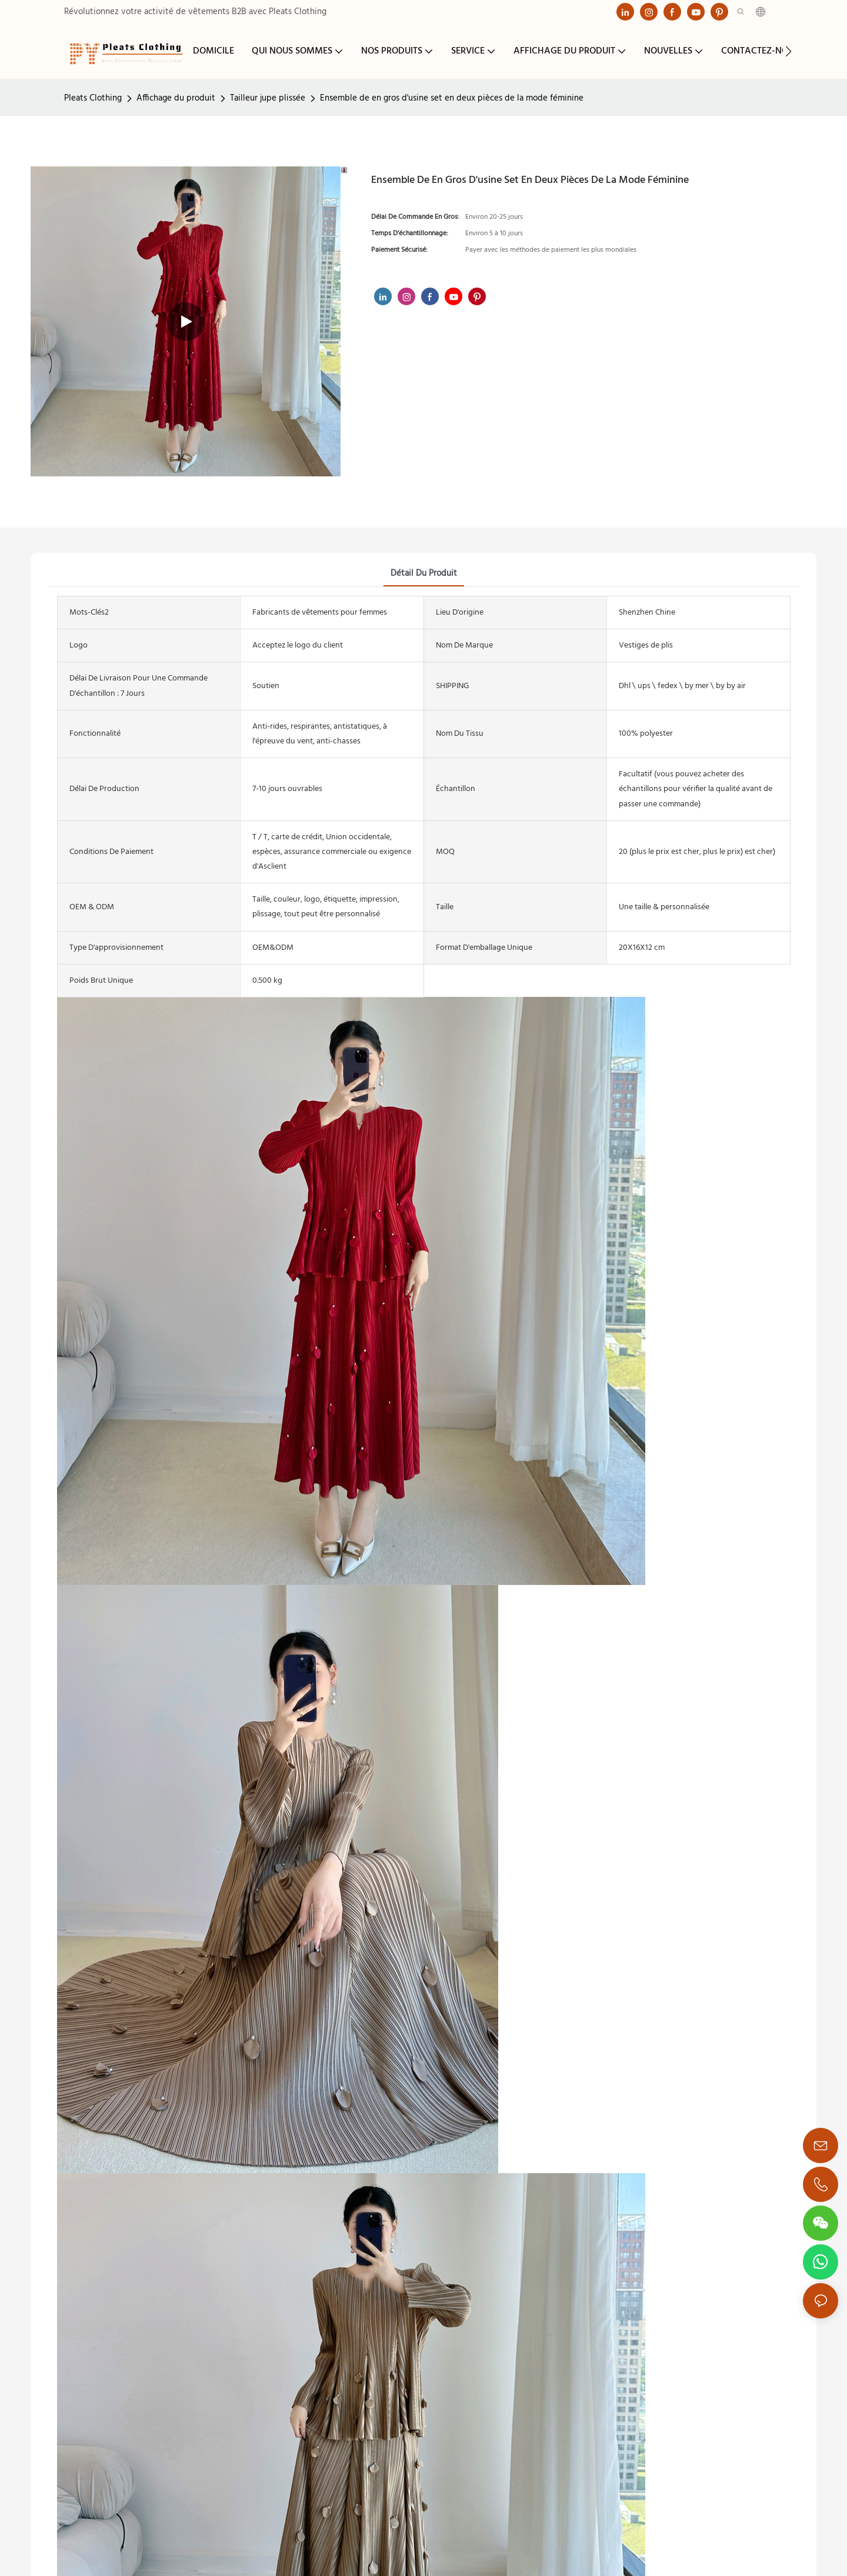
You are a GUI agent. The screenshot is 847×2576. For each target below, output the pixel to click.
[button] (788, 51)
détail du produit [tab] (424, 573)
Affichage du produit (175, 98)
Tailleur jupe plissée (267, 98)
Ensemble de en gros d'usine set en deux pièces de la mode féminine (451, 98)
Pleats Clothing (93, 98)
